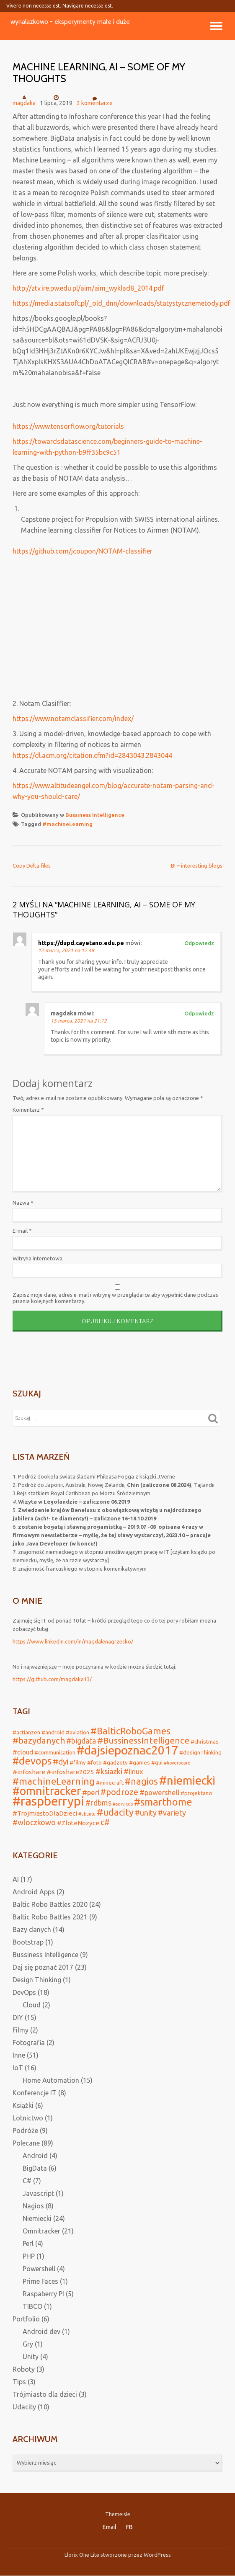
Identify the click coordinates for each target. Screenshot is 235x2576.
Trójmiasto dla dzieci (45, 2394)
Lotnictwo (28, 2118)
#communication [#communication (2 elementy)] (54, 1752)
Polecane (26, 2143)
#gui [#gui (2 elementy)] (157, 1762)
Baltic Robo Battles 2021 (50, 1917)
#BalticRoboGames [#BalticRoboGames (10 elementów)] (130, 1731)
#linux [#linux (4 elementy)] (133, 1771)
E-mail (22, 1231)
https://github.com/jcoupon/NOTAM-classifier (82, 551)
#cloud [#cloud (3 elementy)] (23, 1752)
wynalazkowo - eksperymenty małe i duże (70, 22)
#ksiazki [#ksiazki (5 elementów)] (109, 1771)
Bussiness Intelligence (94, 815)
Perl (28, 2243)
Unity (31, 2356)
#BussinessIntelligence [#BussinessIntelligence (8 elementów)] (143, 1740)
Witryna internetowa (37, 1258)
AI (16, 1879)
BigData (35, 2168)
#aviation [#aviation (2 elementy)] (77, 1732)
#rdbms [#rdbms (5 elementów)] (98, 1802)
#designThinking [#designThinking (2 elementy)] (200, 1752)
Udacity (24, 2407)
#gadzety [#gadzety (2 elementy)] (115, 1762)
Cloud (32, 2005)
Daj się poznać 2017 (43, 1967)
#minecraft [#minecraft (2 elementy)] (110, 1782)
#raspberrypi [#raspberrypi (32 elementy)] (48, 1801)
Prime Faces (40, 2281)
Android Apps (34, 1892)
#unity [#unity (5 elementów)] (146, 1812)
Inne (19, 2055)
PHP (29, 2256)
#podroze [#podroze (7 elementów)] (119, 1792)
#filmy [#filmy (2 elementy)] (78, 1762)
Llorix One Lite (83, 2555)
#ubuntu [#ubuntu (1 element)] (87, 1813)
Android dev (41, 2331)
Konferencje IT (35, 2093)
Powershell (39, 2268)
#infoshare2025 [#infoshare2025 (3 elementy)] (70, 1771)
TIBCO (32, 2306)
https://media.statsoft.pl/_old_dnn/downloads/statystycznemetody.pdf (121, 303)
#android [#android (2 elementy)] (53, 1732)
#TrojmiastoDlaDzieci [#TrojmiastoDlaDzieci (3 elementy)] (45, 1813)
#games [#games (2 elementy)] (139, 1762)
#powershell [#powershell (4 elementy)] (159, 1792)
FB (129, 2527)
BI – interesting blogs (196, 865)
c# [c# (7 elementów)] (105, 1822)
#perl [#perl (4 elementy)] (90, 1792)
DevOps (24, 1992)
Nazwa (23, 1203)
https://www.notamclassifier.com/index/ (73, 718)
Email (109, 2527)
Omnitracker (41, 2231)
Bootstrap (28, 1942)
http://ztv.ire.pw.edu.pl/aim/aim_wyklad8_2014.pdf (88, 288)
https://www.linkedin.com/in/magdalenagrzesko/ (73, 1641)
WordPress (157, 2555)
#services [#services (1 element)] (123, 1803)
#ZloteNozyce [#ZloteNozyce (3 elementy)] (78, 1822)
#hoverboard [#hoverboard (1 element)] (177, 1762)
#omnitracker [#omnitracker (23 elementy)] (47, 1791)
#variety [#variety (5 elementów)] (172, 1812)
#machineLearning (67, 824)
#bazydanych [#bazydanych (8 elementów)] (39, 1740)
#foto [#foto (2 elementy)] (94, 1762)
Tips (19, 2381)
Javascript (38, 2193)
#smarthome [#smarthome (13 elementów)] (163, 1801)
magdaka (24, 103)
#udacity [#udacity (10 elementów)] (115, 1812)
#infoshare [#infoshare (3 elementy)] (29, 1771)
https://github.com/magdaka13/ (52, 1679)
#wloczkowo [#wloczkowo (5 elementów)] (34, 1822)
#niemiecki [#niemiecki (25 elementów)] (187, 1780)
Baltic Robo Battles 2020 (50, 1904)
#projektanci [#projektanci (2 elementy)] (196, 1793)
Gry (28, 2344)
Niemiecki (37, 2218)
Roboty (24, 2369)
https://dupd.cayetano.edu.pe (81, 943)
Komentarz (28, 1110)
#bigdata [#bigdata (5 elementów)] (81, 1740)
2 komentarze (95, 100)
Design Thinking (37, 1980)
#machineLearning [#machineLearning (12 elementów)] (54, 1781)
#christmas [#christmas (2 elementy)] (205, 1741)
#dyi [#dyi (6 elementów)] (60, 1761)
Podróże (25, 2130)
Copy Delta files (32, 865)
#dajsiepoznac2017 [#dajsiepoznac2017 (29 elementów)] (127, 1750)
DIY (18, 2017)
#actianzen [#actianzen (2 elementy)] (26, 1732)
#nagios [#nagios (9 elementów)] (141, 1781)
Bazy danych (32, 1929)
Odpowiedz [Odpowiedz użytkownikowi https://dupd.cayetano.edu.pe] (199, 943)
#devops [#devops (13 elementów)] (32, 1760)
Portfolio (26, 2319)
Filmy (20, 2030)
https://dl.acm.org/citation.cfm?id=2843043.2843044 (92, 755)
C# (27, 2180)
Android (35, 2155)
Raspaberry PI (43, 2294)
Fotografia (29, 2042)
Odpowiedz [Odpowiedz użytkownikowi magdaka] (199, 1013)
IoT (18, 2067)
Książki (23, 2105)
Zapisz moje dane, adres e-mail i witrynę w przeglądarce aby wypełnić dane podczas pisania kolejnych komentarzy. (115, 1298)
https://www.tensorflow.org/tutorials (68, 426)
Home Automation (51, 2080)
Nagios (33, 2206)
